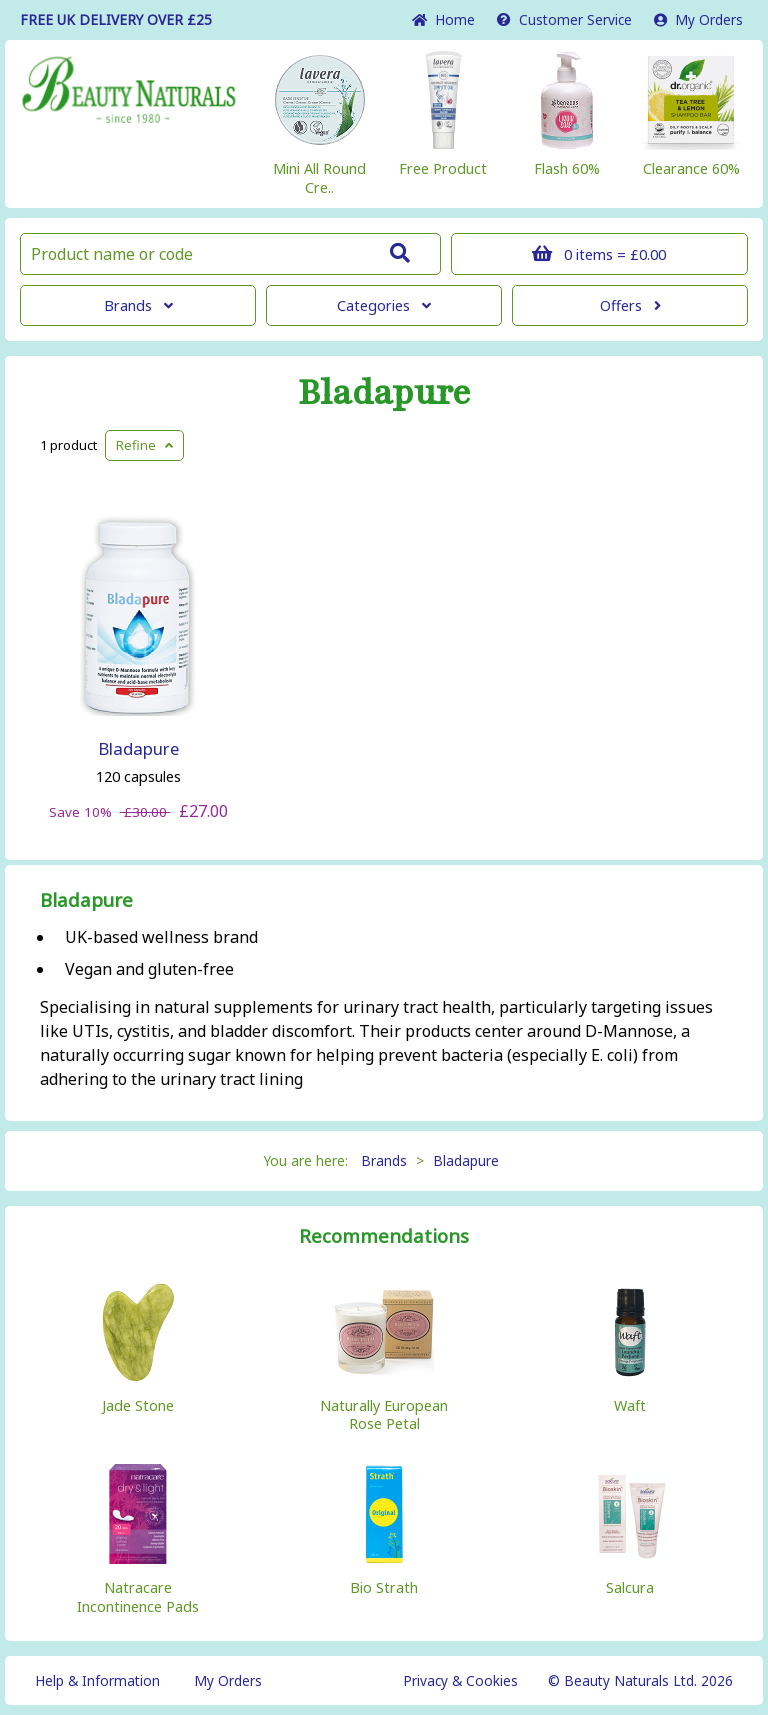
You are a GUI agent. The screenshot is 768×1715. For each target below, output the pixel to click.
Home (443, 19)
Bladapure (384, 393)
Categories (384, 305)
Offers (630, 305)
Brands (138, 305)
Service (564, 19)
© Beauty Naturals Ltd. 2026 (640, 1680)
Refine (144, 445)
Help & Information (97, 1680)
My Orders (698, 19)
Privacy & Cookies (460, 1680)
